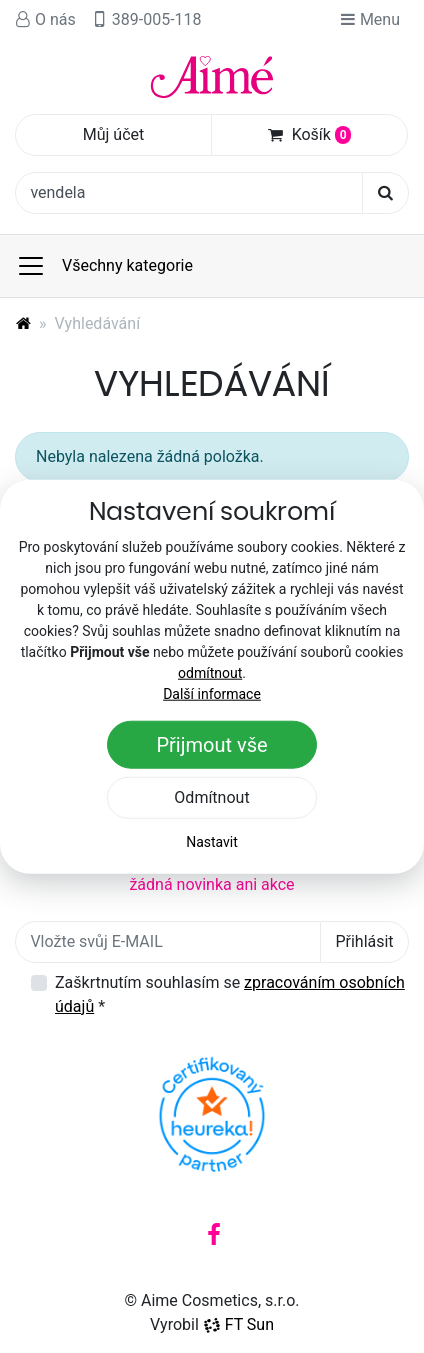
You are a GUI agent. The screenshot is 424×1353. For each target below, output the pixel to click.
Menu (370, 19)
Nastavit (212, 842)
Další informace (212, 694)
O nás (45, 19)
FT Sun (238, 1324)
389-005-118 (147, 19)
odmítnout (210, 673)
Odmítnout (211, 797)
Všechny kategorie (104, 266)
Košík (310, 134)
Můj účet (114, 134)
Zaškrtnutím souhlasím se (230, 994)
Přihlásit (364, 941)
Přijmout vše (211, 745)
